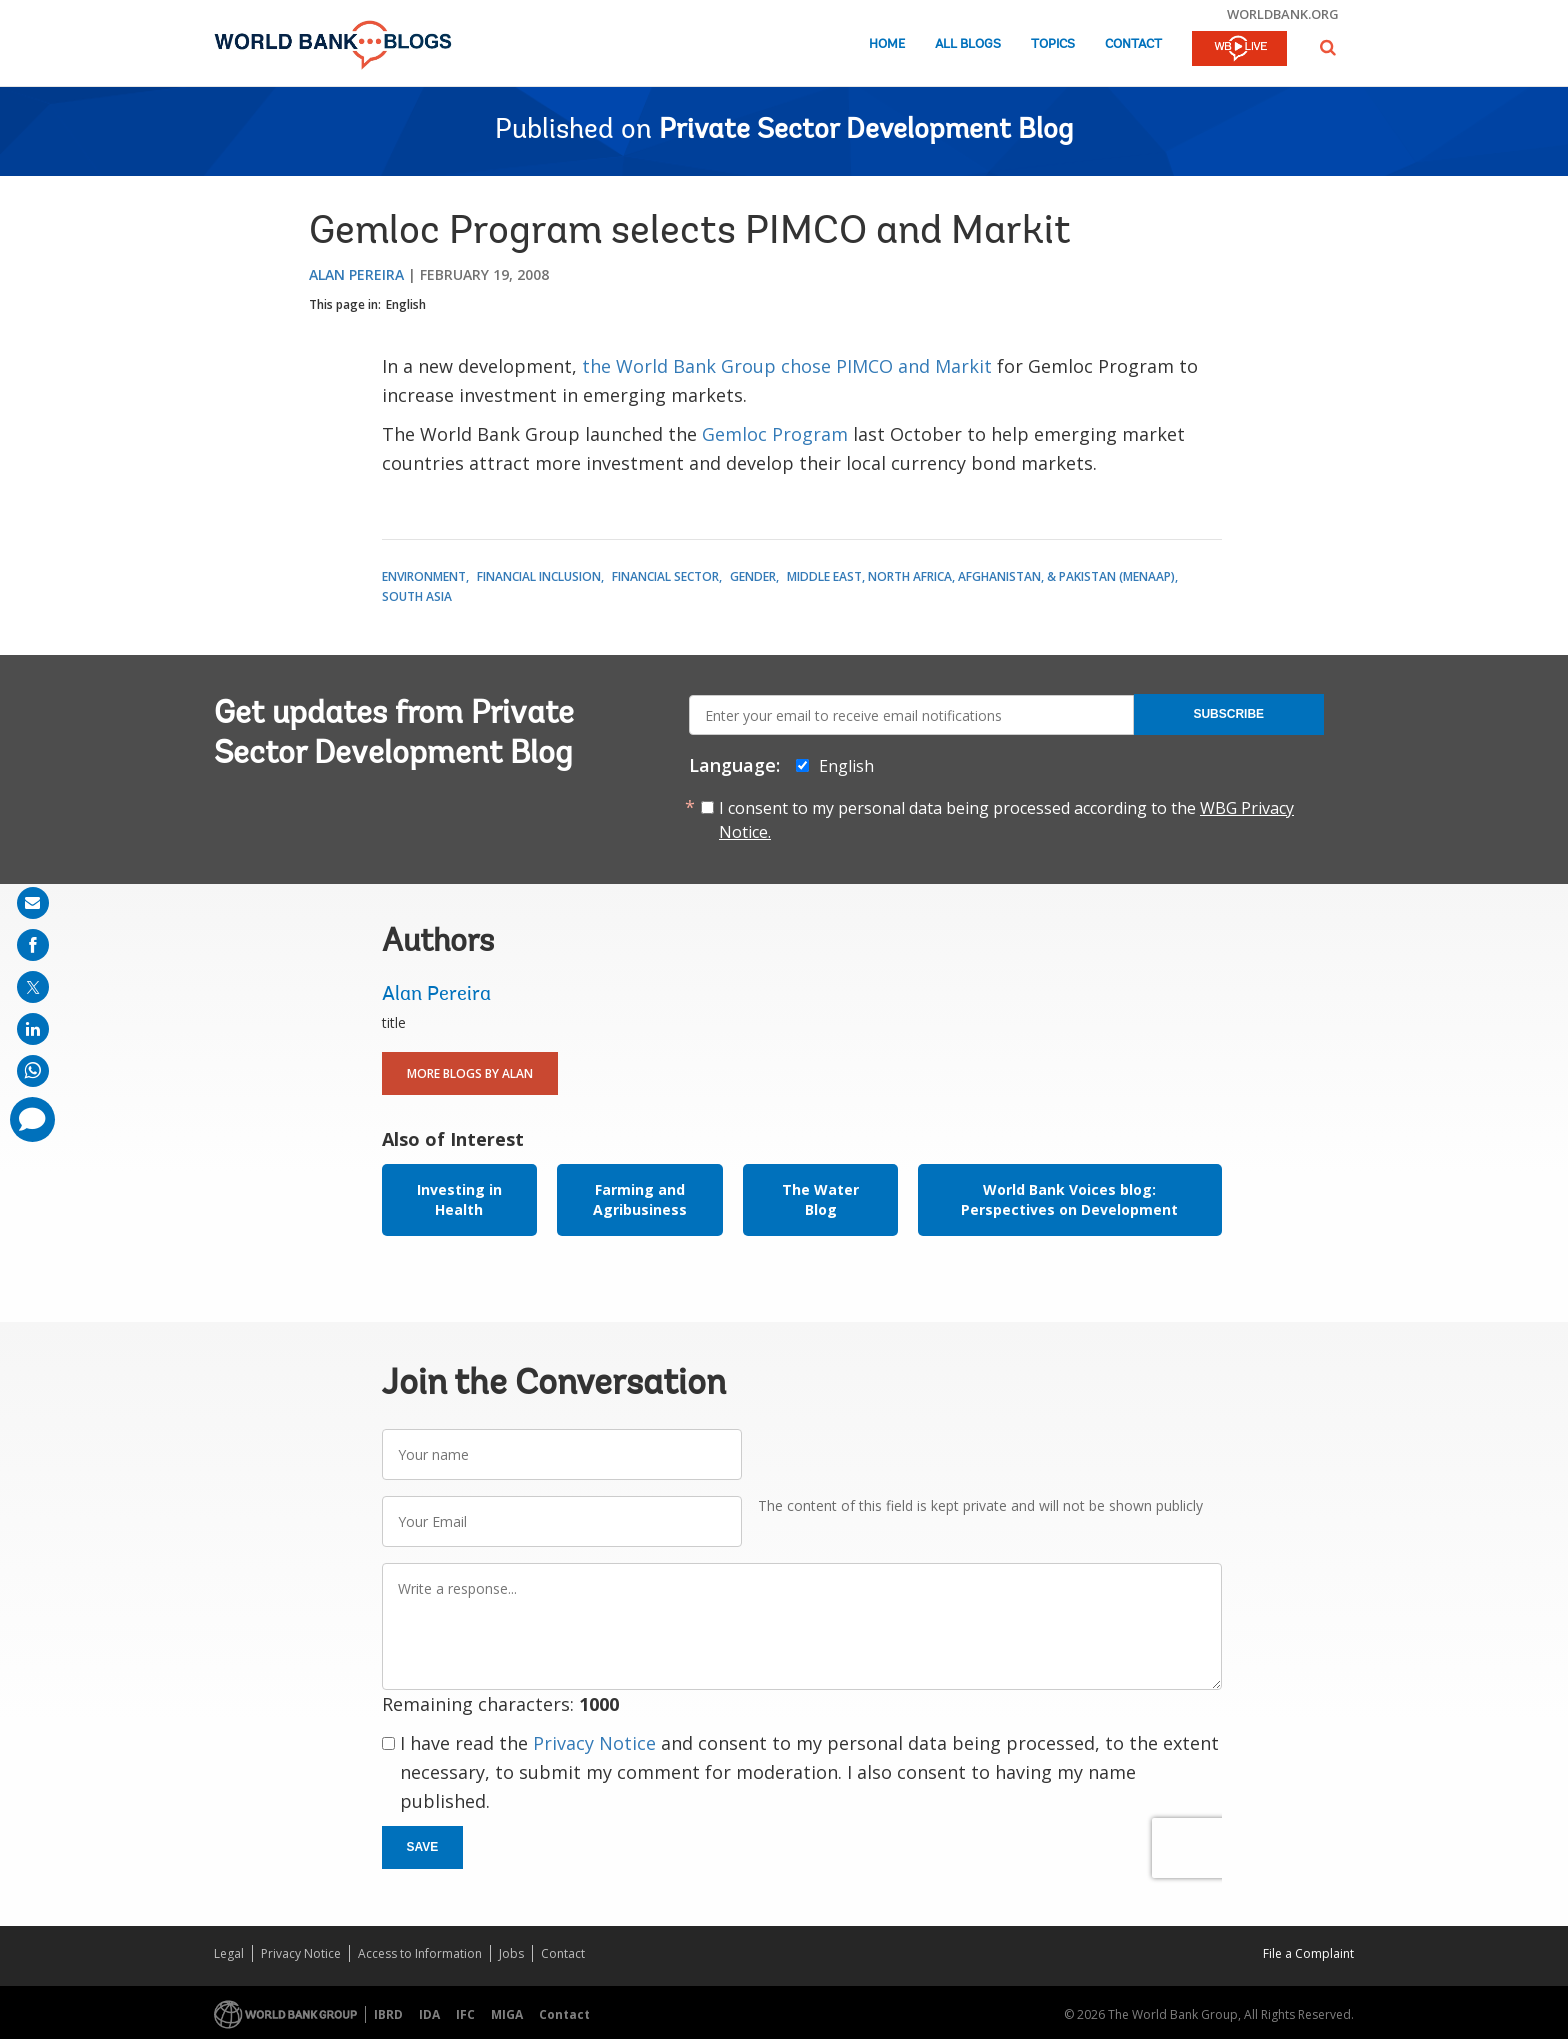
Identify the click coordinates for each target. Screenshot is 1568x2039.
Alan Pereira (356, 274)
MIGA (507, 2014)
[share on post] (33, 987)
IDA (429, 2014)
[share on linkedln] (33, 1029)
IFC (465, 2014)
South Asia (417, 596)
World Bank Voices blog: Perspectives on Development (1069, 1199)
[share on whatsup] (33, 1071)
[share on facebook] (33, 945)
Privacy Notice (594, 1743)
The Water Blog (820, 1199)
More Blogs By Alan (470, 1073)
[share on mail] (33, 903)
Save (423, 1847)
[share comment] (32, 1119)
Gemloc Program (775, 434)
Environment (424, 576)
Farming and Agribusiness (640, 1199)
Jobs (511, 1953)
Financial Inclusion (539, 576)
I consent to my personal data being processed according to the (1006, 820)
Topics (1053, 44)
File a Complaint (1308, 1953)
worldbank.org (1283, 14)
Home (887, 44)
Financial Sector (665, 576)
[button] (1328, 47)
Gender (753, 576)
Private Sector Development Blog (866, 131)
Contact (1133, 44)
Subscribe (1228, 714)
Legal (229, 1953)
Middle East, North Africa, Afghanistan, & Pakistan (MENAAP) (981, 576)
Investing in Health (459, 1199)
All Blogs (968, 44)
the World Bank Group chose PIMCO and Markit (787, 366)
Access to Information (420, 1953)
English (406, 304)
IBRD (388, 2014)
